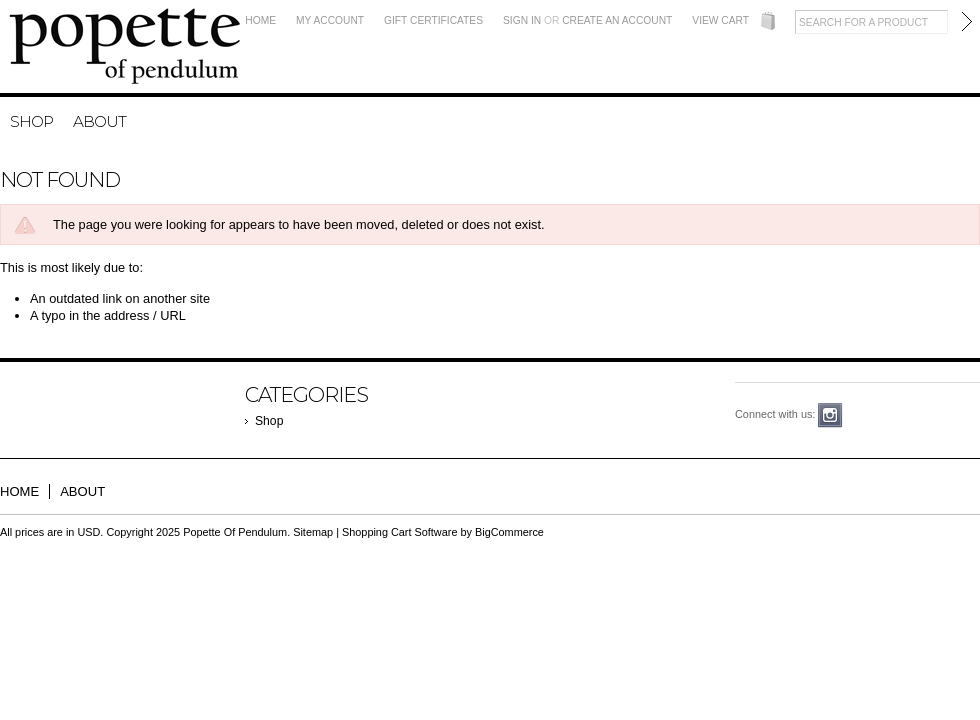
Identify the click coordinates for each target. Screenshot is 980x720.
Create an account (617, 20)
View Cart (720, 20)
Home (260, 20)
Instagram (830, 415)
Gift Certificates (433, 20)
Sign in (522, 20)
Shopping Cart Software (399, 532)
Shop (31, 121)
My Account (330, 20)
